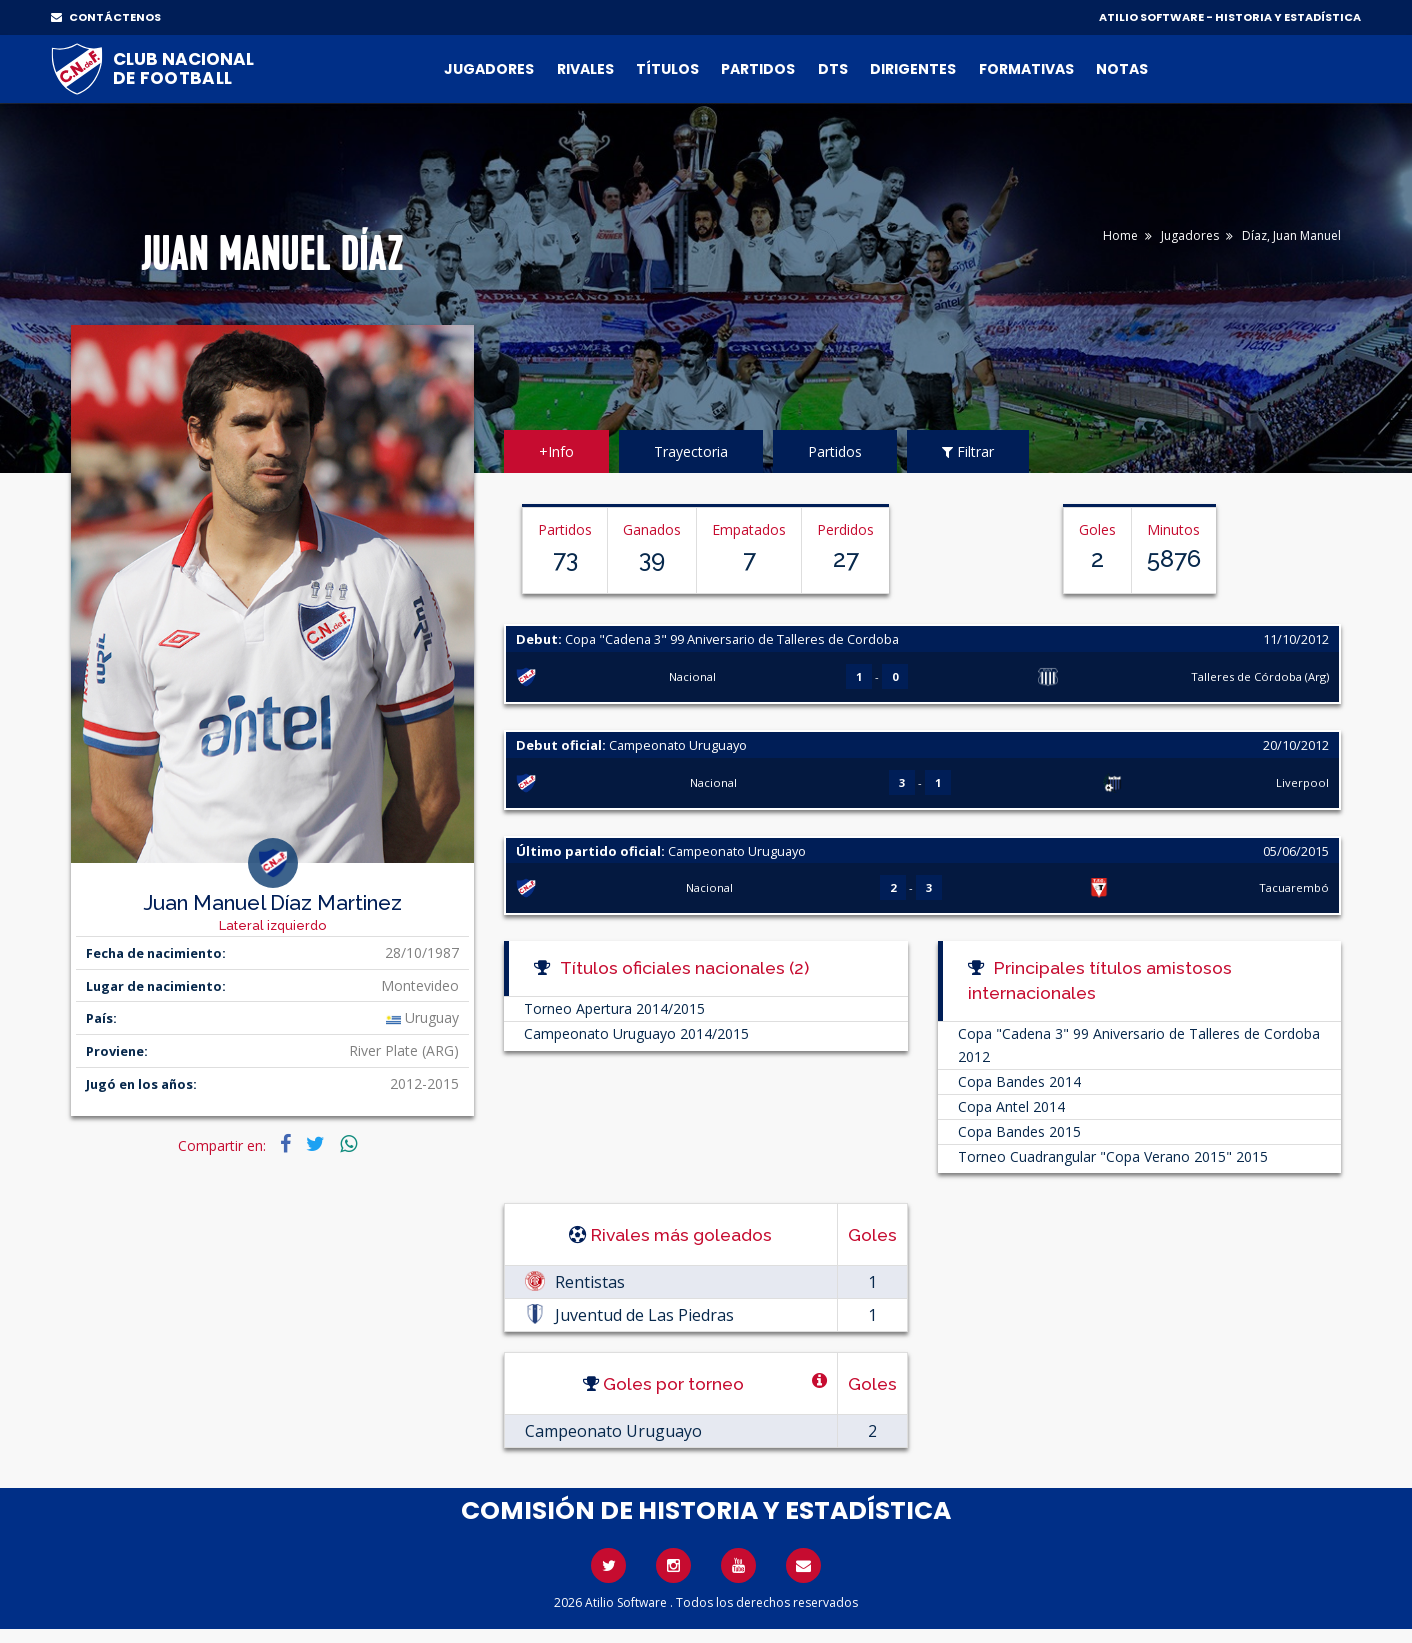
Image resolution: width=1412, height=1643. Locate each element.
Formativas (1026, 69)
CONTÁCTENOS (106, 17)
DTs (833, 69)
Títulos (667, 69)
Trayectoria (691, 451)
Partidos (758, 69)
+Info (556, 451)
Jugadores (489, 69)
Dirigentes (913, 69)
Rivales (585, 69)
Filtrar (968, 451)
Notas (1122, 69)
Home (1120, 235)
